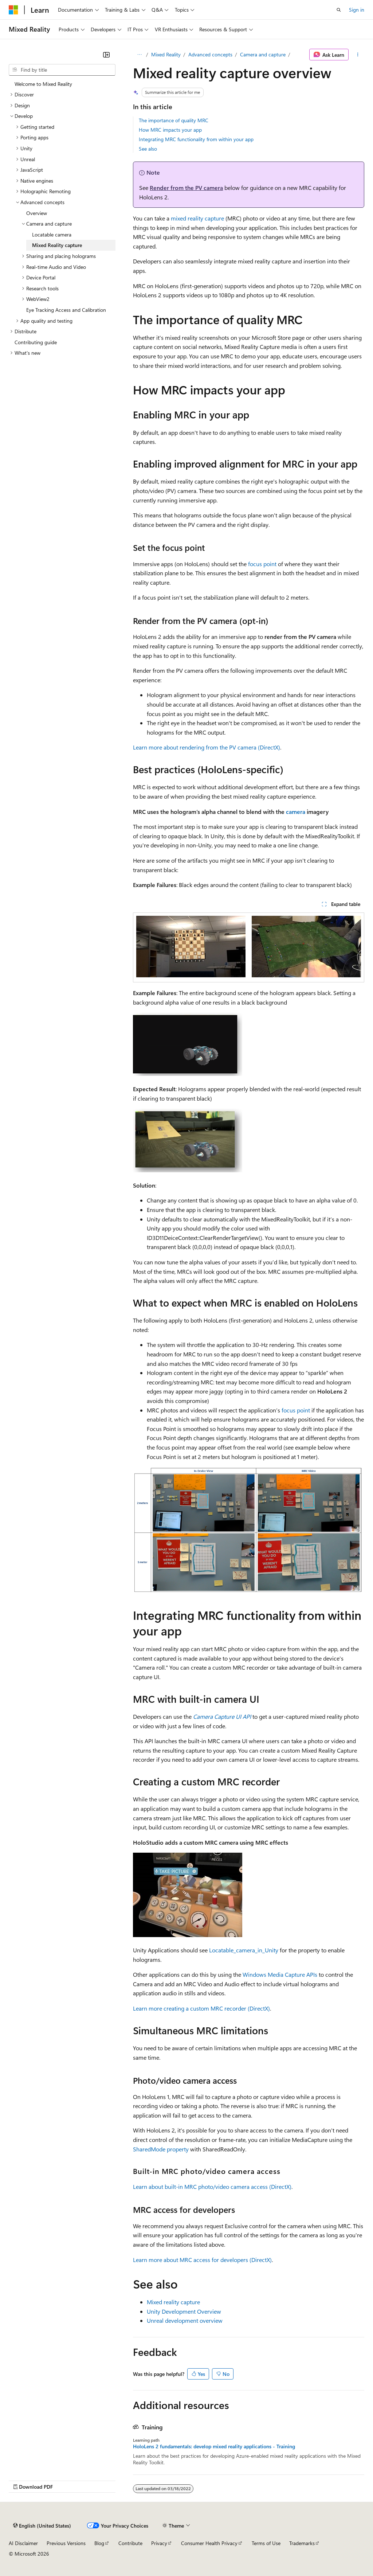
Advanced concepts (210, 54)
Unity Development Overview (184, 2311)
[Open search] (338, 9)
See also (148, 148)
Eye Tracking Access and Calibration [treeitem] (66, 309)
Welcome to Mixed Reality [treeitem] (43, 83)
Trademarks (302, 2543)
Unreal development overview (185, 2320)
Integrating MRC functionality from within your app (196, 139)
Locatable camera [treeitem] (51, 234)
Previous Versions (66, 2543)
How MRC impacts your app (170, 129)
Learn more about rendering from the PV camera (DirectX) (206, 747)
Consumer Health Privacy (209, 2543)
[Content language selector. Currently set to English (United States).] (42, 2525)
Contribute (130, 2543)
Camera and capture (263, 54)
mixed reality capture (197, 218)
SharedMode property (161, 2149)
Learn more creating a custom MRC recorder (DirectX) (201, 2008)
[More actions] (358, 54)
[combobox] (62, 70)
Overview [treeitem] (36, 213)
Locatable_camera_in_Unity (243, 1950)
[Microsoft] (13, 10)
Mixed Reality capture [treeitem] (57, 245)
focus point (262, 564)
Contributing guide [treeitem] (36, 342)
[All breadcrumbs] (139, 54)
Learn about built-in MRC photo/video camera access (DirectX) (212, 2186)
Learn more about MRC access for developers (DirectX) (202, 2259)
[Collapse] (106, 54)
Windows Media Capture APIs (280, 1974)
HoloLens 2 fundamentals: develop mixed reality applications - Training (214, 2446)
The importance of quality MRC (173, 120)
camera (295, 811)
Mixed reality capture (173, 2302)
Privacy (159, 2543)
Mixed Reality (166, 54)
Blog (99, 2543)
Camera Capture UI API (222, 1716)
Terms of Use (266, 2543)
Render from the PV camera (186, 187)
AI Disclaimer (23, 2543)
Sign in (356, 9)
